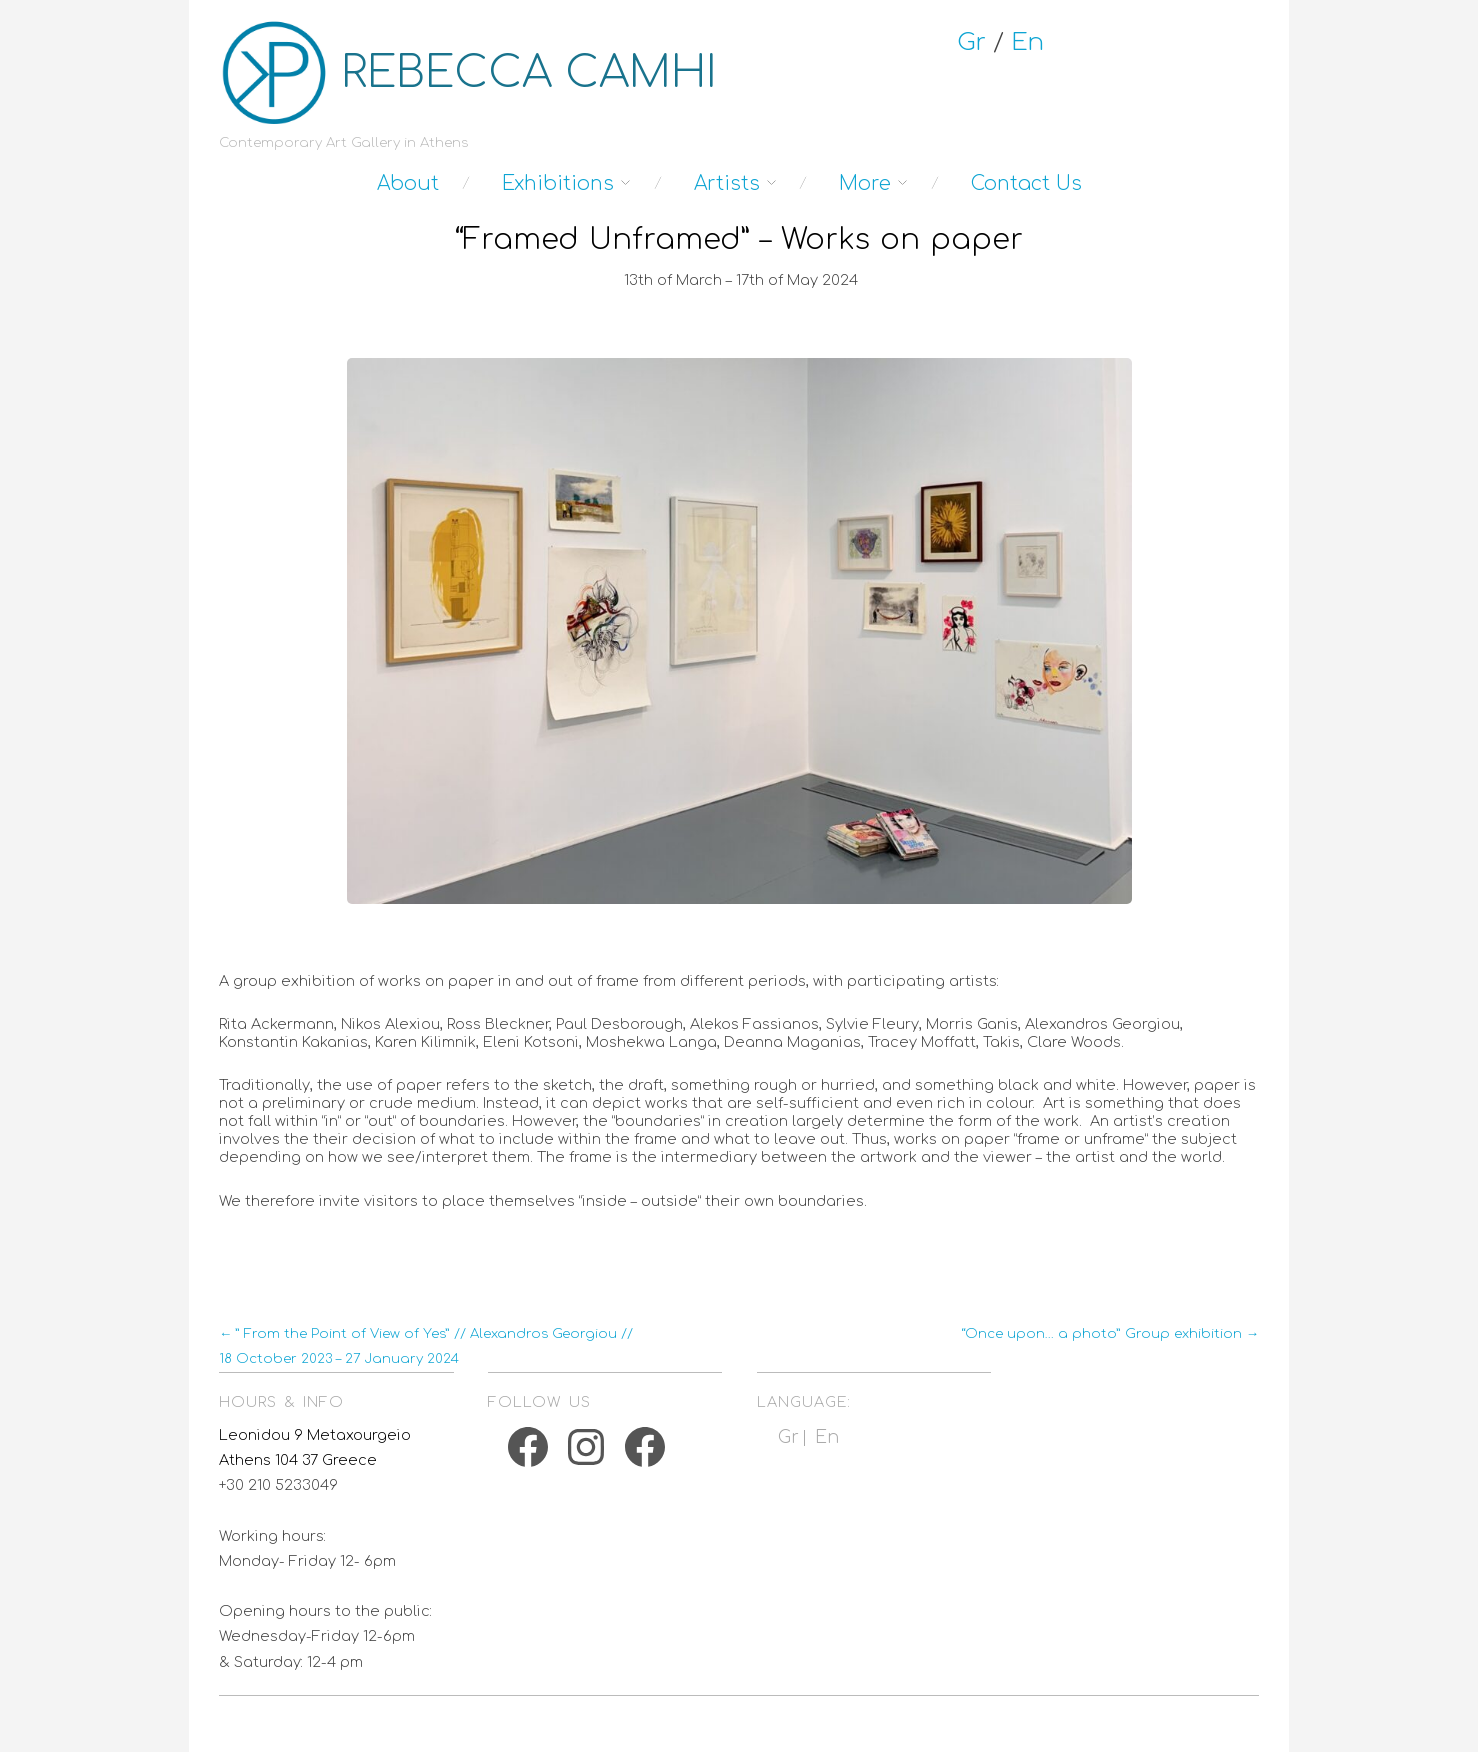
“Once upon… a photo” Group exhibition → (1110, 1333)
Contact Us (1026, 183)
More (865, 183)
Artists (727, 183)
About (408, 183)
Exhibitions (558, 183)
